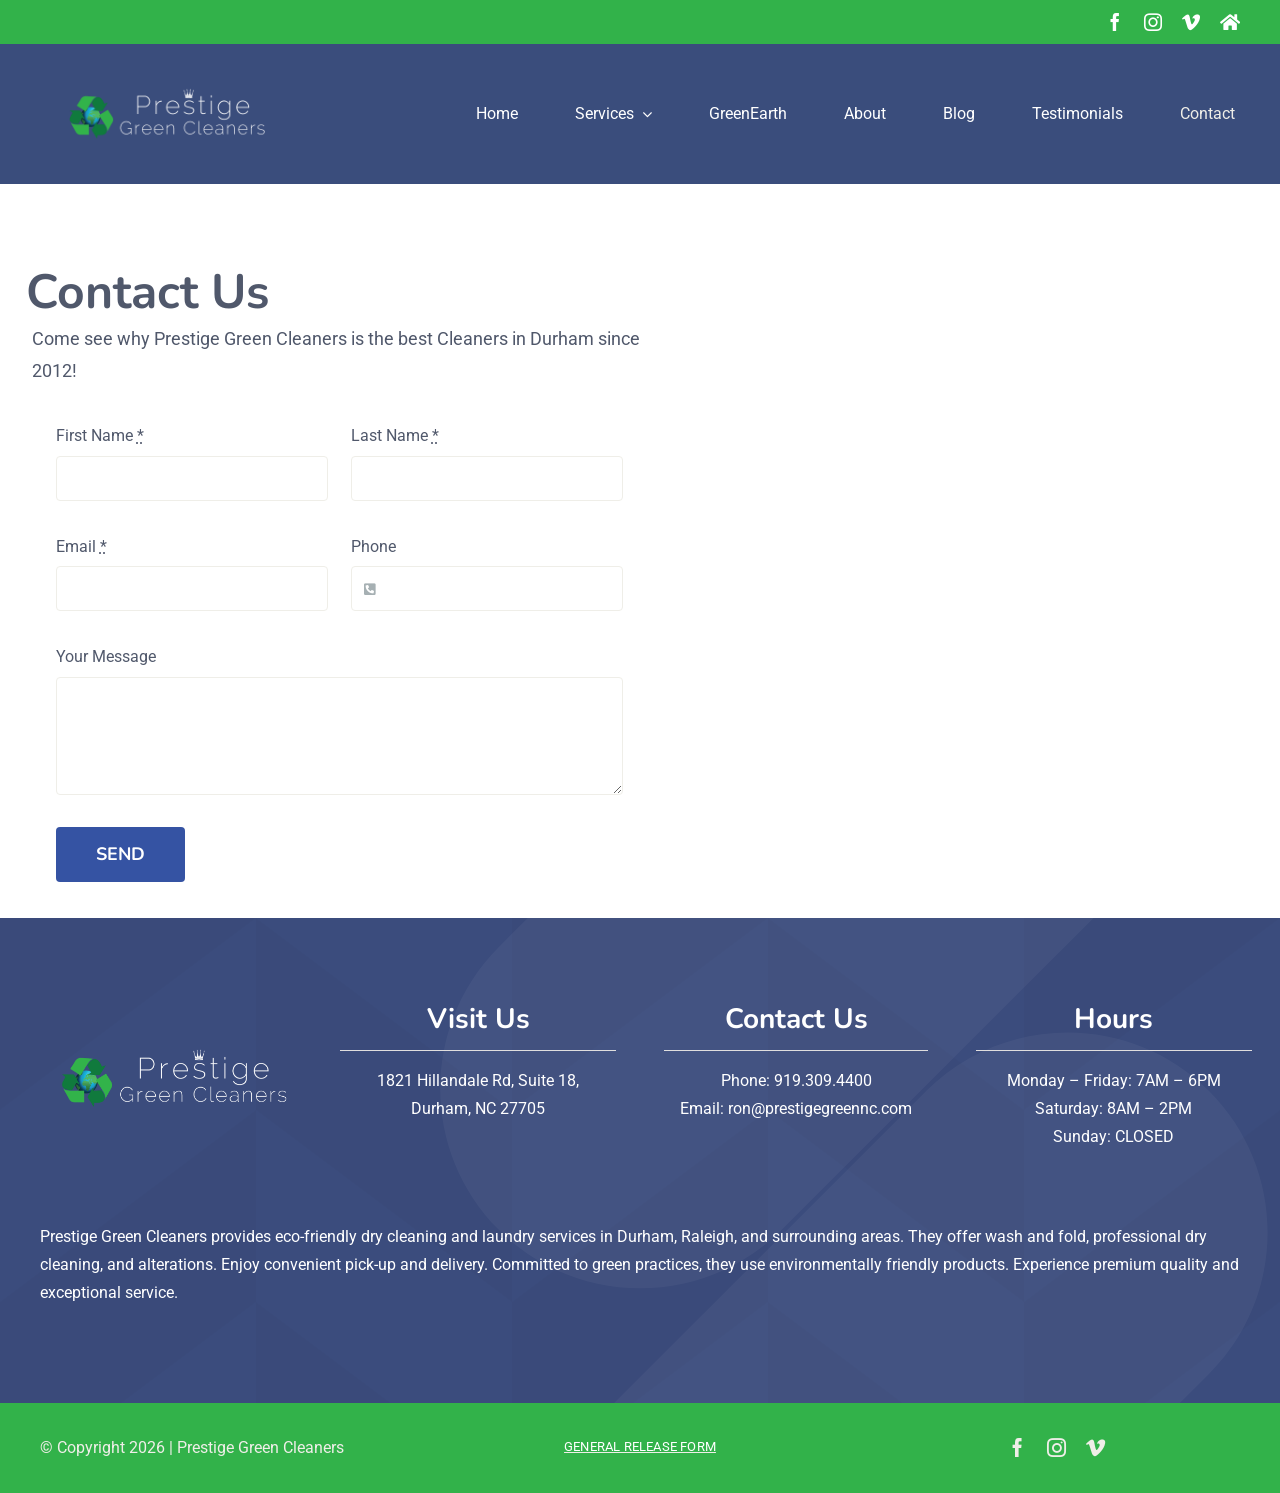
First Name (100, 435)
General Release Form (640, 1446)
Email (81, 546)
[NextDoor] (1230, 22)
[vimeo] (1191, 22)
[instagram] (1153, 22)
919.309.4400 (821, 1080)
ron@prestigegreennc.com (820, 1108)
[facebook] (1115, 22)
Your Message (106, 656)
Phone (373, 546)
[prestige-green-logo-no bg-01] (160, 51)
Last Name (395, 435)
